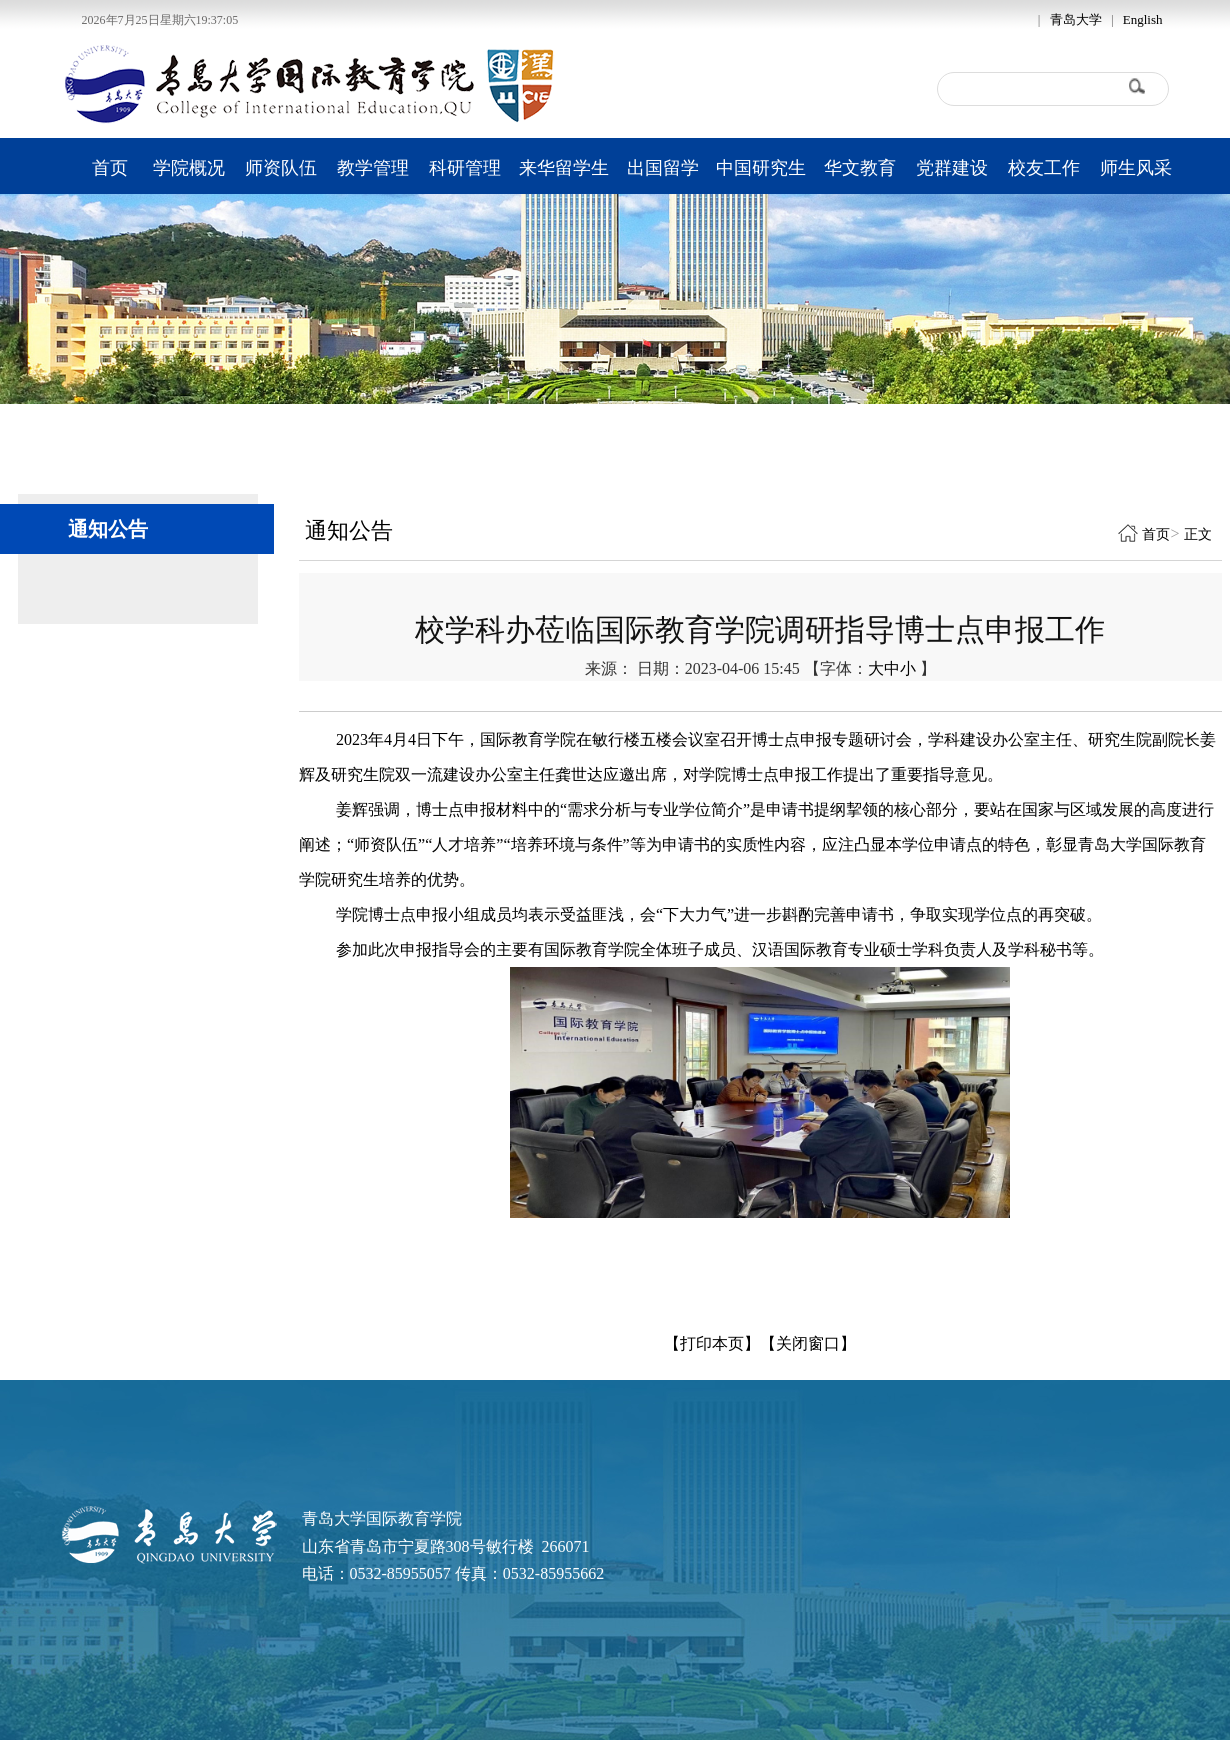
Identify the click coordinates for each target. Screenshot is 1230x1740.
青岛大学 (1076, 19)
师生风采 (1136, 168)
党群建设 (952, 168)
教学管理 (373, 168)
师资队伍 (281, 168)
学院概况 (189, 168)
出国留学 (663, 168)
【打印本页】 (712, 1343)
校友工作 (1044, 168)
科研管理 (465, 168)
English (1143, 19)
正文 (1198, 534)
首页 (110, 168)
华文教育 (860, 168)
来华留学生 (564, 168)
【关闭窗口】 (808, 1343)
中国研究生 (761, 168)
